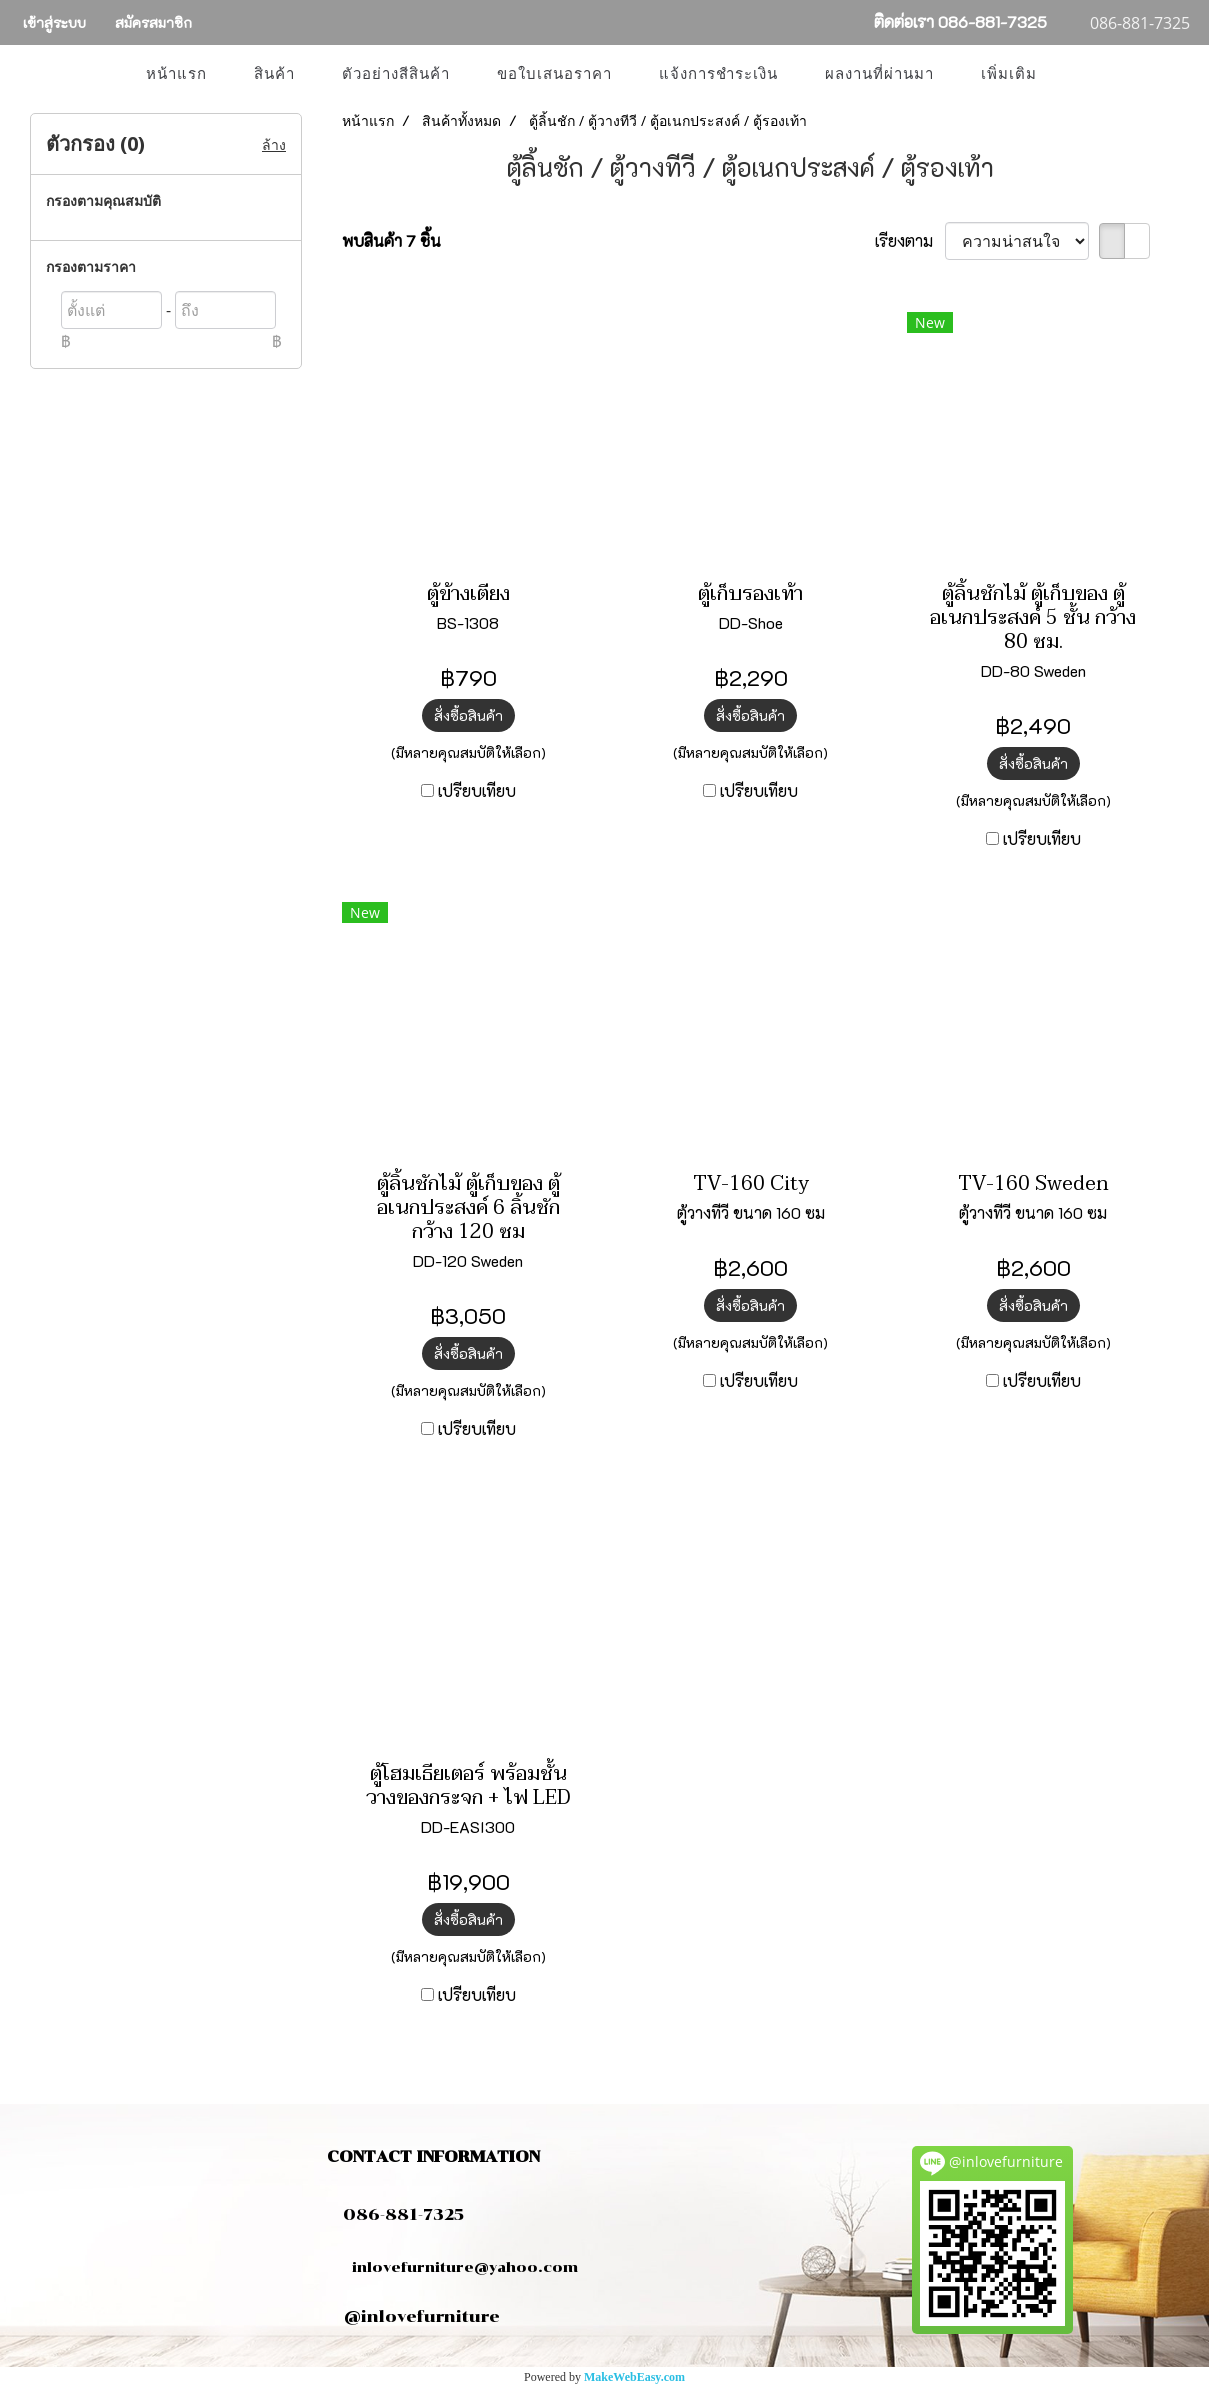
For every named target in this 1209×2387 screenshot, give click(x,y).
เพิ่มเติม (1009, 74)
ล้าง (274, 144)
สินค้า (274, 74)
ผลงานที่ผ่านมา (879, 74)
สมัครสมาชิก (153, 22)
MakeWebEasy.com (634, 2377)
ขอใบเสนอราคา (554, 74)
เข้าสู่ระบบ (54, 22)
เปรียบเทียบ (477, 790)
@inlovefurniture (422, 2316)
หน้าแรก (176, 74)
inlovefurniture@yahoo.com (455, 2267)
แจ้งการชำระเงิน (718, 74)
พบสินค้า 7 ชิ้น (391, 240)
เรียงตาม (910, 240)
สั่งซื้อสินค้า (468, 715)
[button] (1078, 74)
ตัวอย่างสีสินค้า (396, 74)
